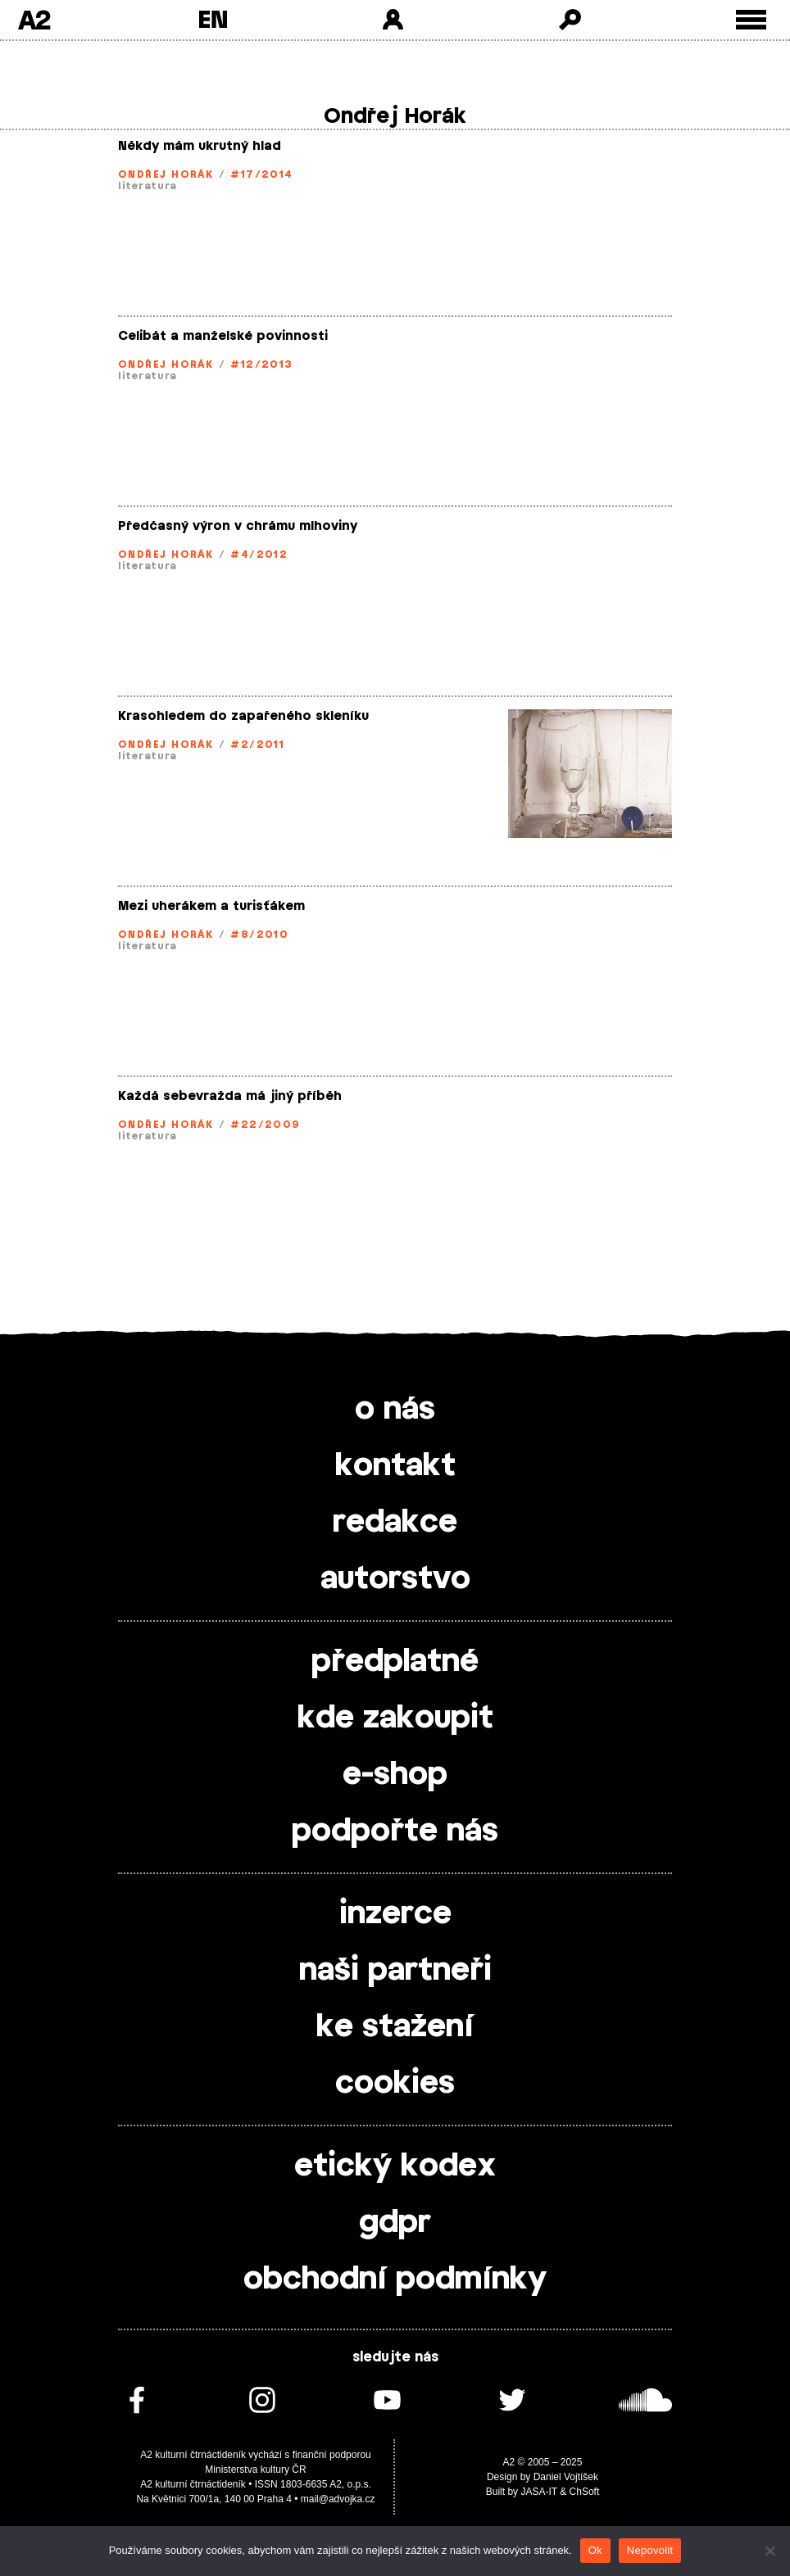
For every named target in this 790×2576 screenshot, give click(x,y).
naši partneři (395, 1970)
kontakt (395, 1466)
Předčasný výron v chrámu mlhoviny (237, 526)
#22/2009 (265, 1124)
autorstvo (395, 1579)
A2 (34, 19)
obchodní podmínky (395, 2279)
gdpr (395, 2223)
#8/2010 (259, 934)
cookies (395, 2083)
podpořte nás (395, 1831)
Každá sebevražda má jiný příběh (230, 1096)
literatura (147, 186)
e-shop (395, 1775)
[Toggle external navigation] (751, 20)
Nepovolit (650, 2550)
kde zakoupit (395, 1718)
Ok (595, 2550)
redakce (395, 1522)
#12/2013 (261, 364)
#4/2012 (259, 554)
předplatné (395, 1662)
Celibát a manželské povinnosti (223, 336)
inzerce (395, 1914)
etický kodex (395, 2166)
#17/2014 (261, 174)
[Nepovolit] (769, 2550)
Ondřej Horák (165, 174)
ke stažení (395, 2027)
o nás (395, 1409)
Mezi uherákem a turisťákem (211, 906)
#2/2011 (257, 744)
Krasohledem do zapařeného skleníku (243, 716)
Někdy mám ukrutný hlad (199, 146)
